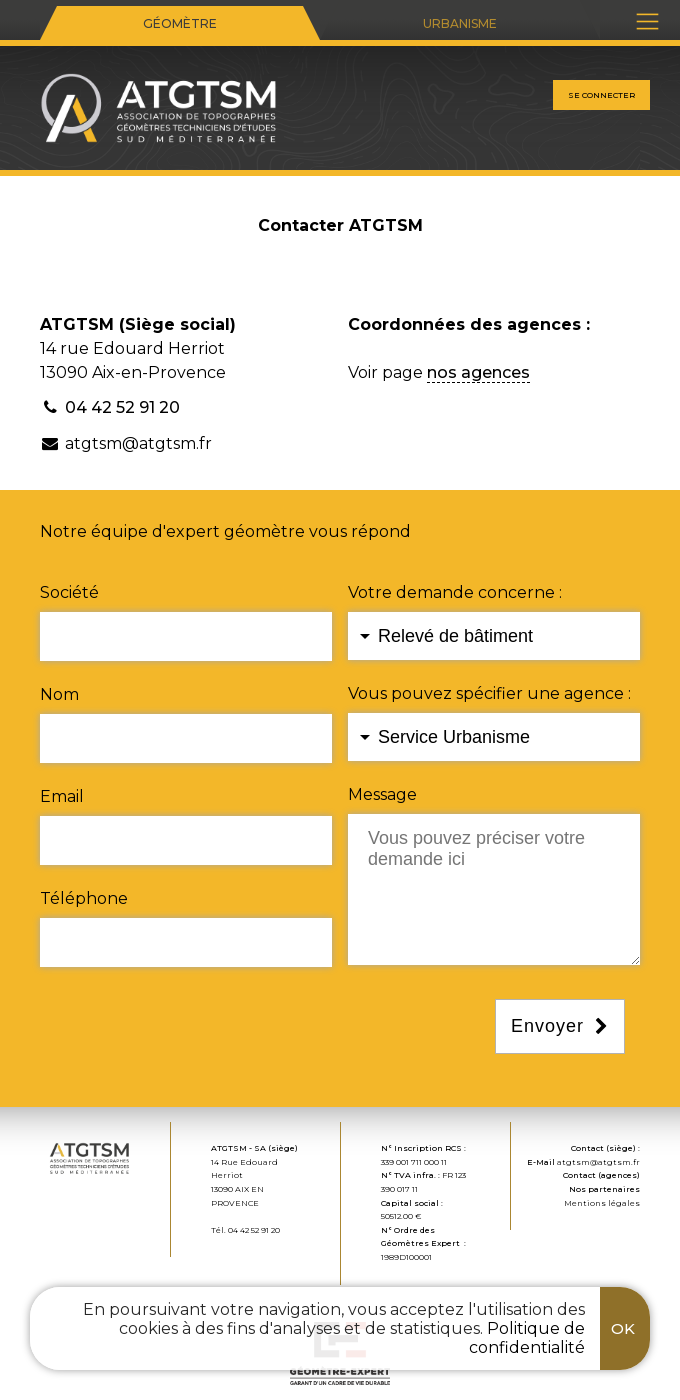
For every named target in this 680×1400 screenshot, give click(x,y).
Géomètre (180, 23)
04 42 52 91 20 (122, 407)
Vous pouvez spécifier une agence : (489, 693)
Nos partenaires (604, 1189)
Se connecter (601, 95)
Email (62, 796)
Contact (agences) (601, 1175)
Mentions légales (602, 1203)
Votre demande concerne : (455, 592)
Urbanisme (460, 23)
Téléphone (84, 898)
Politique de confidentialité (527, 1338)
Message (382, 794)
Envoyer (547, 1026)
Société (69, 592)
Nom (59, 694)
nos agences (478, 372)
